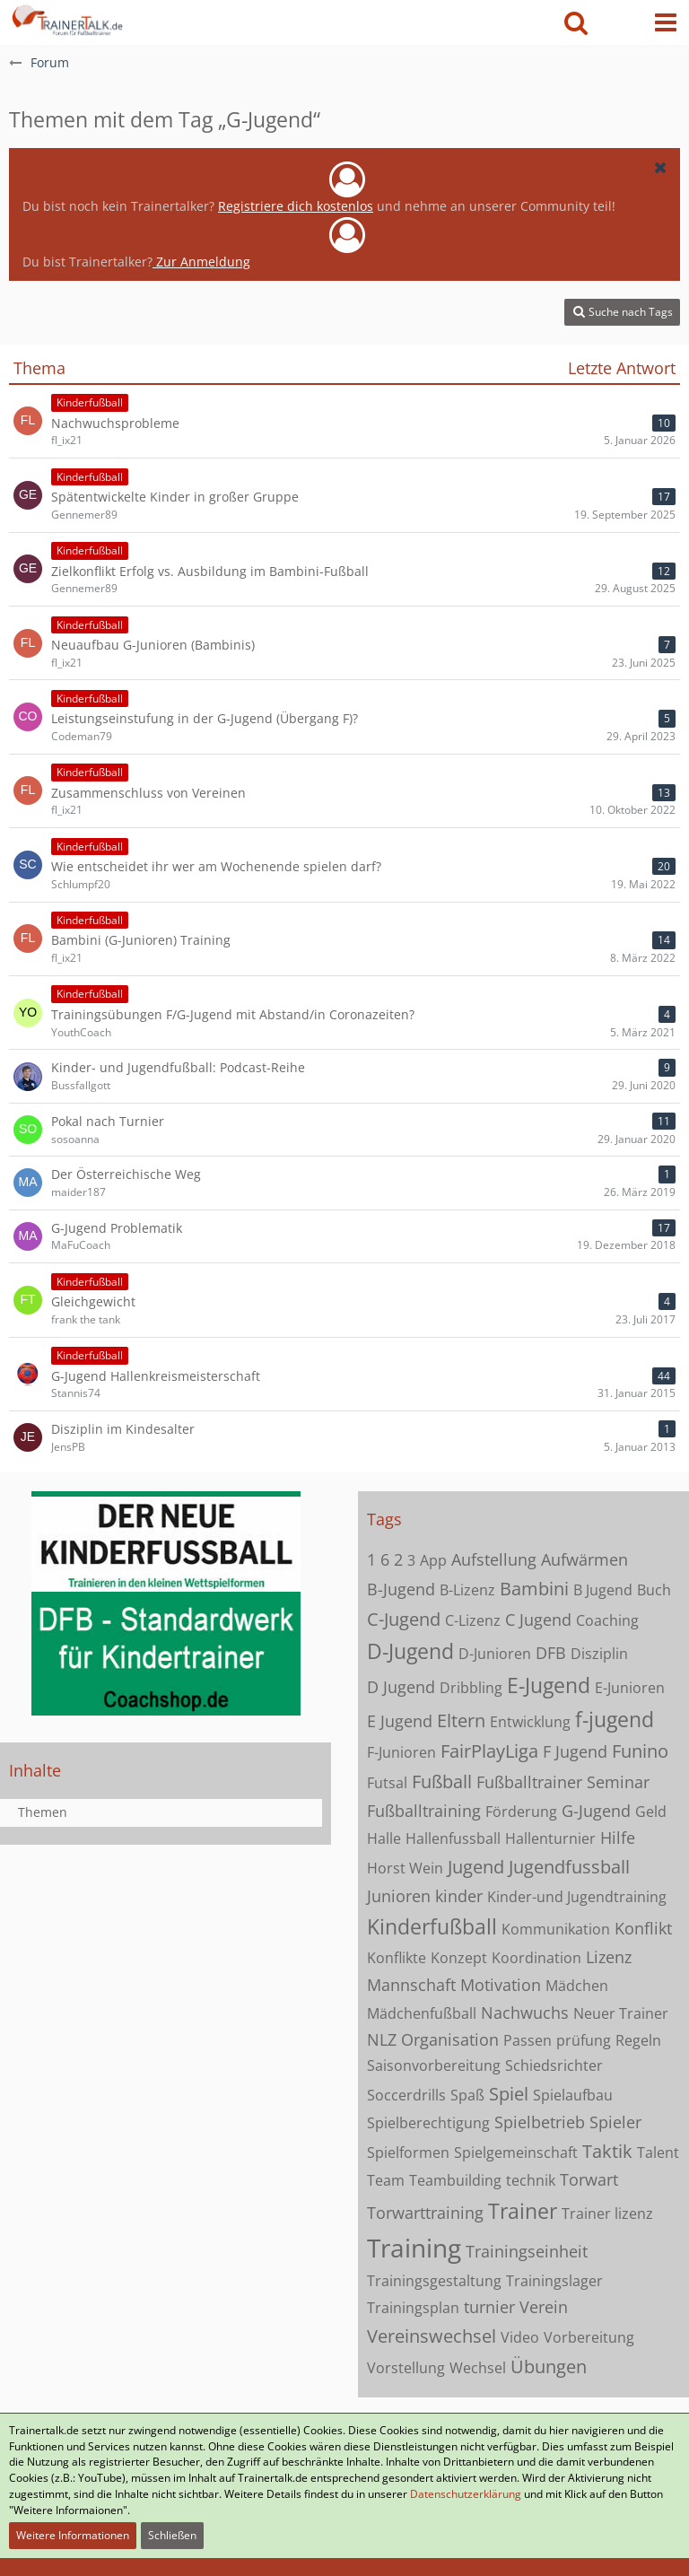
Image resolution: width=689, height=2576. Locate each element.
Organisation (450, 2039)
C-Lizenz (473, 1620)
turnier (489, 2307)
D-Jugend (410, 1651)
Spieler (615, 2122)
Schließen (172, 2535)
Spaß (467, 2095)
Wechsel (477, 2368)
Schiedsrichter (554, 2065)
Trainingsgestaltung (434, 2281)
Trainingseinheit (527, 2251)
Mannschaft (411, 1984)
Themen (42, 1812)
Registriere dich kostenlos (295, 205)
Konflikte (396, 1958)
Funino (640, 1751)
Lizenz (609, 1957)
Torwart (589, 2179)
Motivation (500, 1984)
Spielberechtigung (428, 2123)
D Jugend (401, 1687)
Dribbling (471, 1688)
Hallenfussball (453, 1838)
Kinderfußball (432, 1926)
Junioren (399, 1896)
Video (520, 2337)
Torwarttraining (425, 2212)
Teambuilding (455, 2180)
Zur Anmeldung (201, 261)
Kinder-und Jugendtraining (577, 1897)
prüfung (583, 2040)
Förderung (521, 1811)
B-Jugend (401, 1589)
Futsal (387, 1783)
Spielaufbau (573, 2095)
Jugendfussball (569, 1867)
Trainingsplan (413, 2308)
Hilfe (617, 1837)
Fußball (442, 1781)
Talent (658, 2152)
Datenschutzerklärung (465, 2494)
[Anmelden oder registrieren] (621, 22)
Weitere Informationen (72, 2535)
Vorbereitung (589, 2337)
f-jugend (614, 1719)
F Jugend (575, 1751)
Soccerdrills (406, 2095)
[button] (666, 22)
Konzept (459, 1958)
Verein (543, 2307)
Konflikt (643, 1928)
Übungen (548, 2366)
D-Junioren (494, 1653)
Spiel (508, 2094)
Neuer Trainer (620, 2013)
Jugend (476, 1867)
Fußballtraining (424, 1810)
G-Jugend (596, 1810)
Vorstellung (406, 2368)
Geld (651, 1811)
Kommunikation (555, 1929)
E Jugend (399, 1721)
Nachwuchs (525, 2012)
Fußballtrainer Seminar (563, 1782)
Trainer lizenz (607, 2213)
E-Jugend (548, 1685)
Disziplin (599, 1653)
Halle (384, 1838)
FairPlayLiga (489, 1751)
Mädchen (576, 1985)
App (433, 1560)
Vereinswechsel (431, 2336)
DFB (551, 1652)
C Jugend (538, 1619)
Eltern (461, 1720)
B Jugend (602, 1590)
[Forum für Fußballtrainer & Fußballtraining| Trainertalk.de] (65, 18)
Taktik (607, 2151)
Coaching (607, 1620)
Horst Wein (405, 1868)
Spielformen (408, 2152)
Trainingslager (554, 2281)
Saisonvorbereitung (434, 2065)
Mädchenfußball (421, 2013)
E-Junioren (630, 1688)
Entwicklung (530, 1722)
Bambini (534, 1588)
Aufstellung (493, 1559)
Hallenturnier (550, 1838)
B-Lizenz (467, 1590)
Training (414, 2248)
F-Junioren (401, 1752)
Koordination (536, 1958)
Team (386, 2180)
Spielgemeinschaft (516, 2152)
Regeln (638, 2040)
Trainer (522, 2210)
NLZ (382, 2039)
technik (530, 2180)
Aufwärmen (584, 1559)
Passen (527, 2040)
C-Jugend (403, 1619)
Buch (654, 1590)
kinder (459, 1896)
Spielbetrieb (539, 2122)
